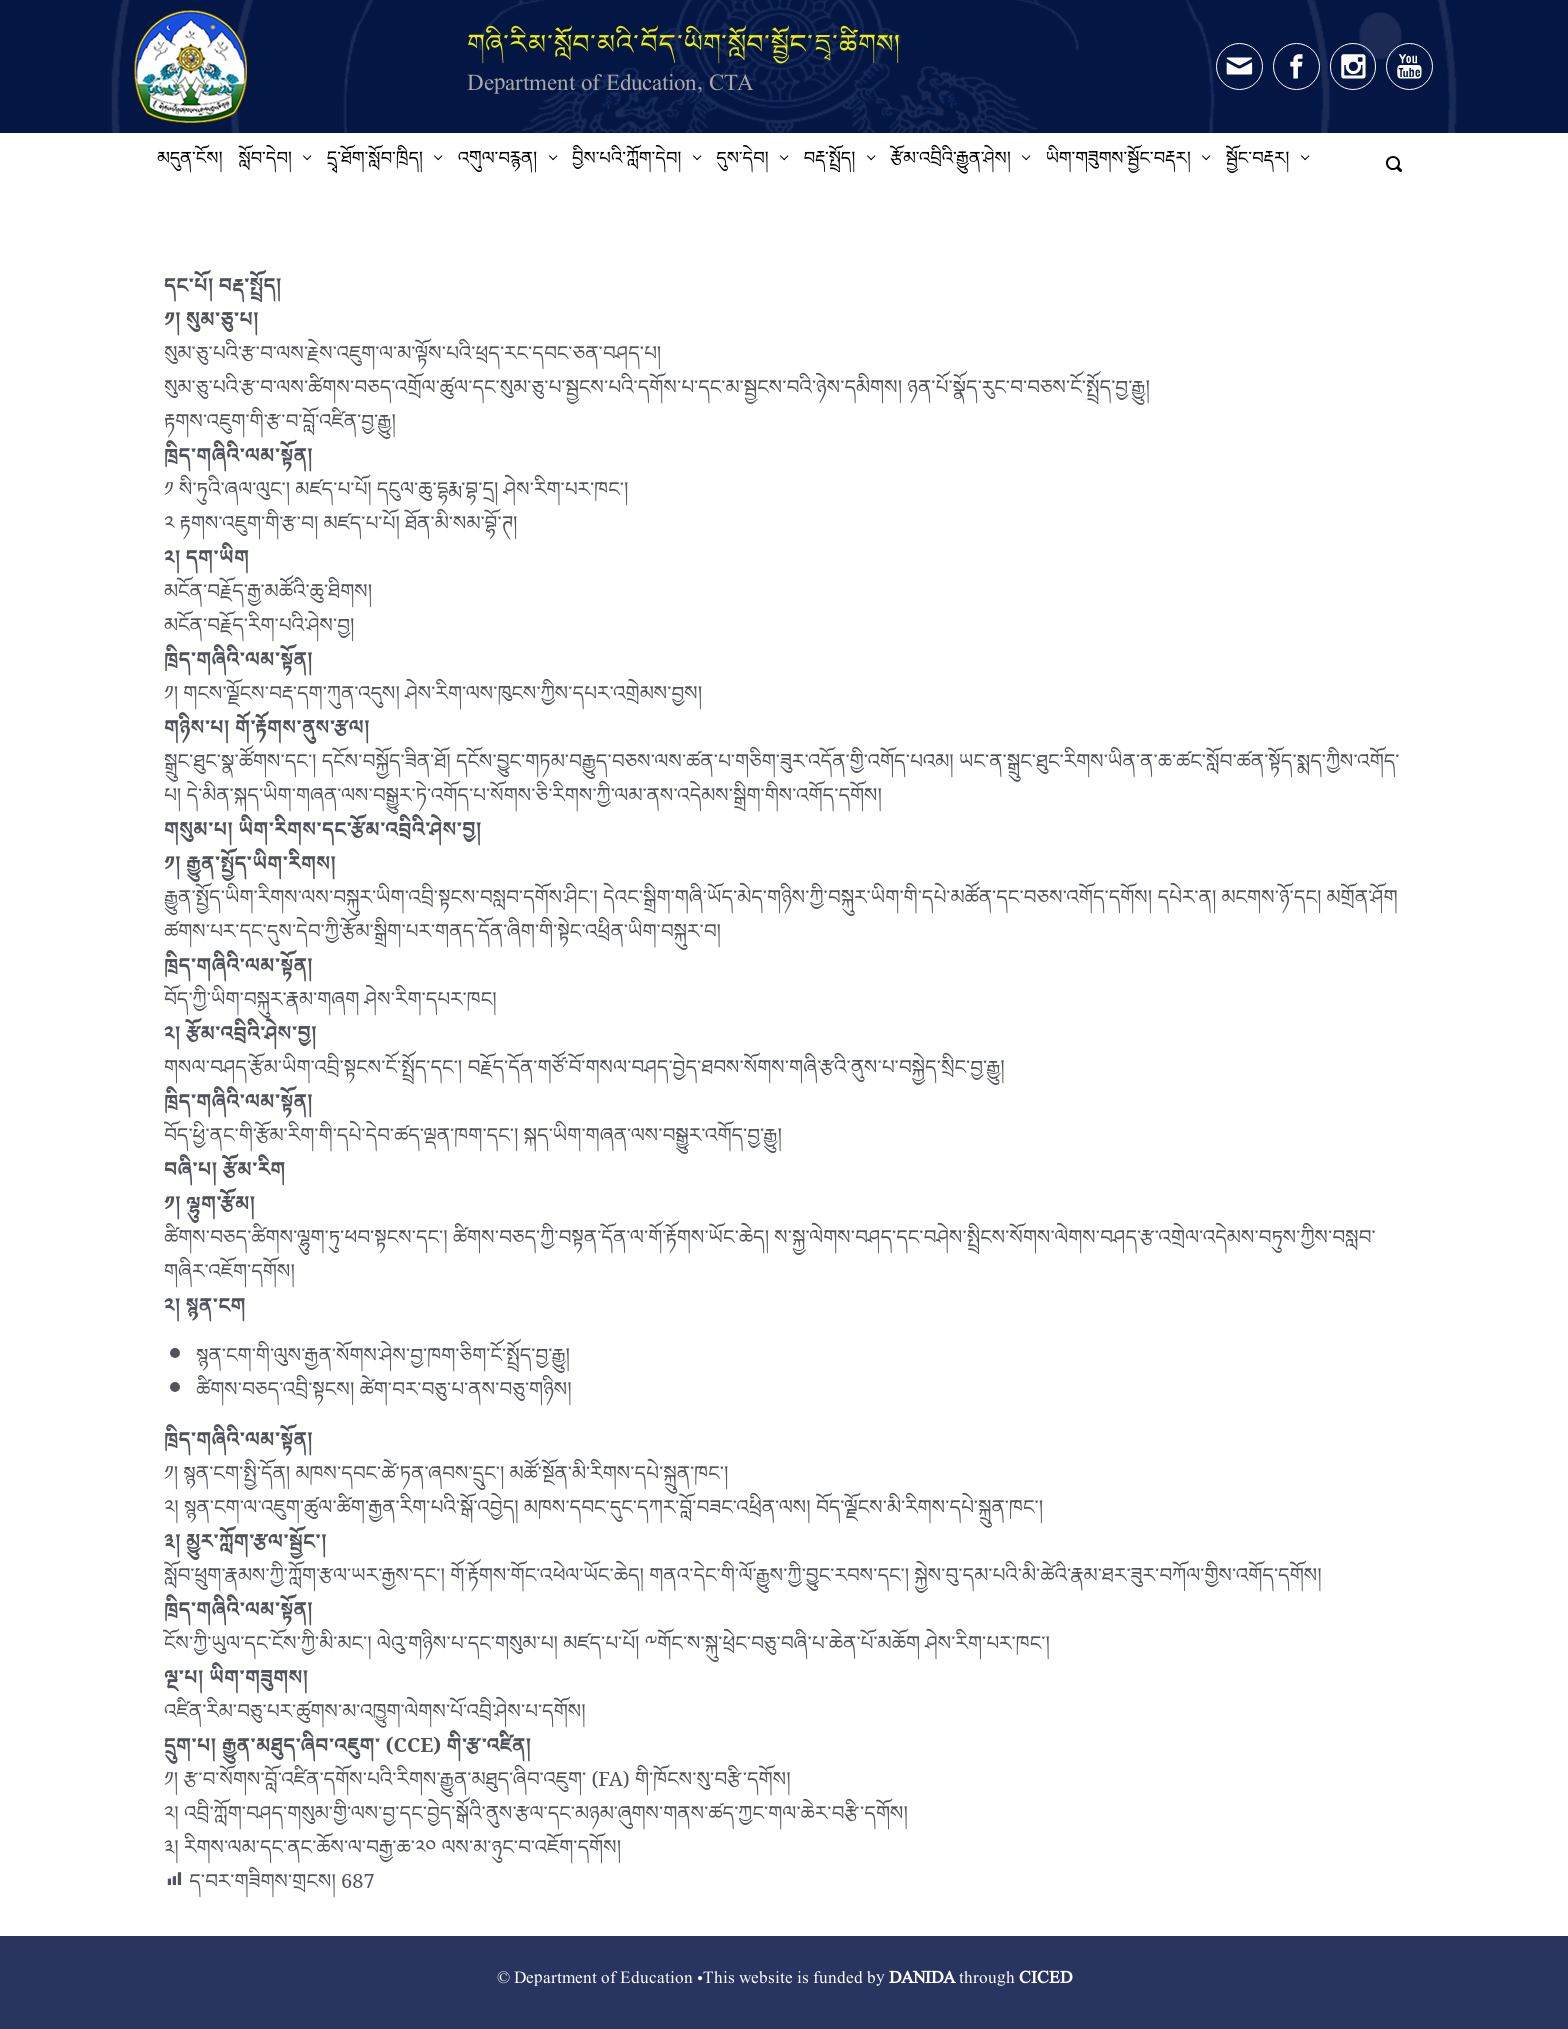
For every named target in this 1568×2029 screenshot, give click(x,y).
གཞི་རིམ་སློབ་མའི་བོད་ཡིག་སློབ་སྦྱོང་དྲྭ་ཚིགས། (684, 43)
